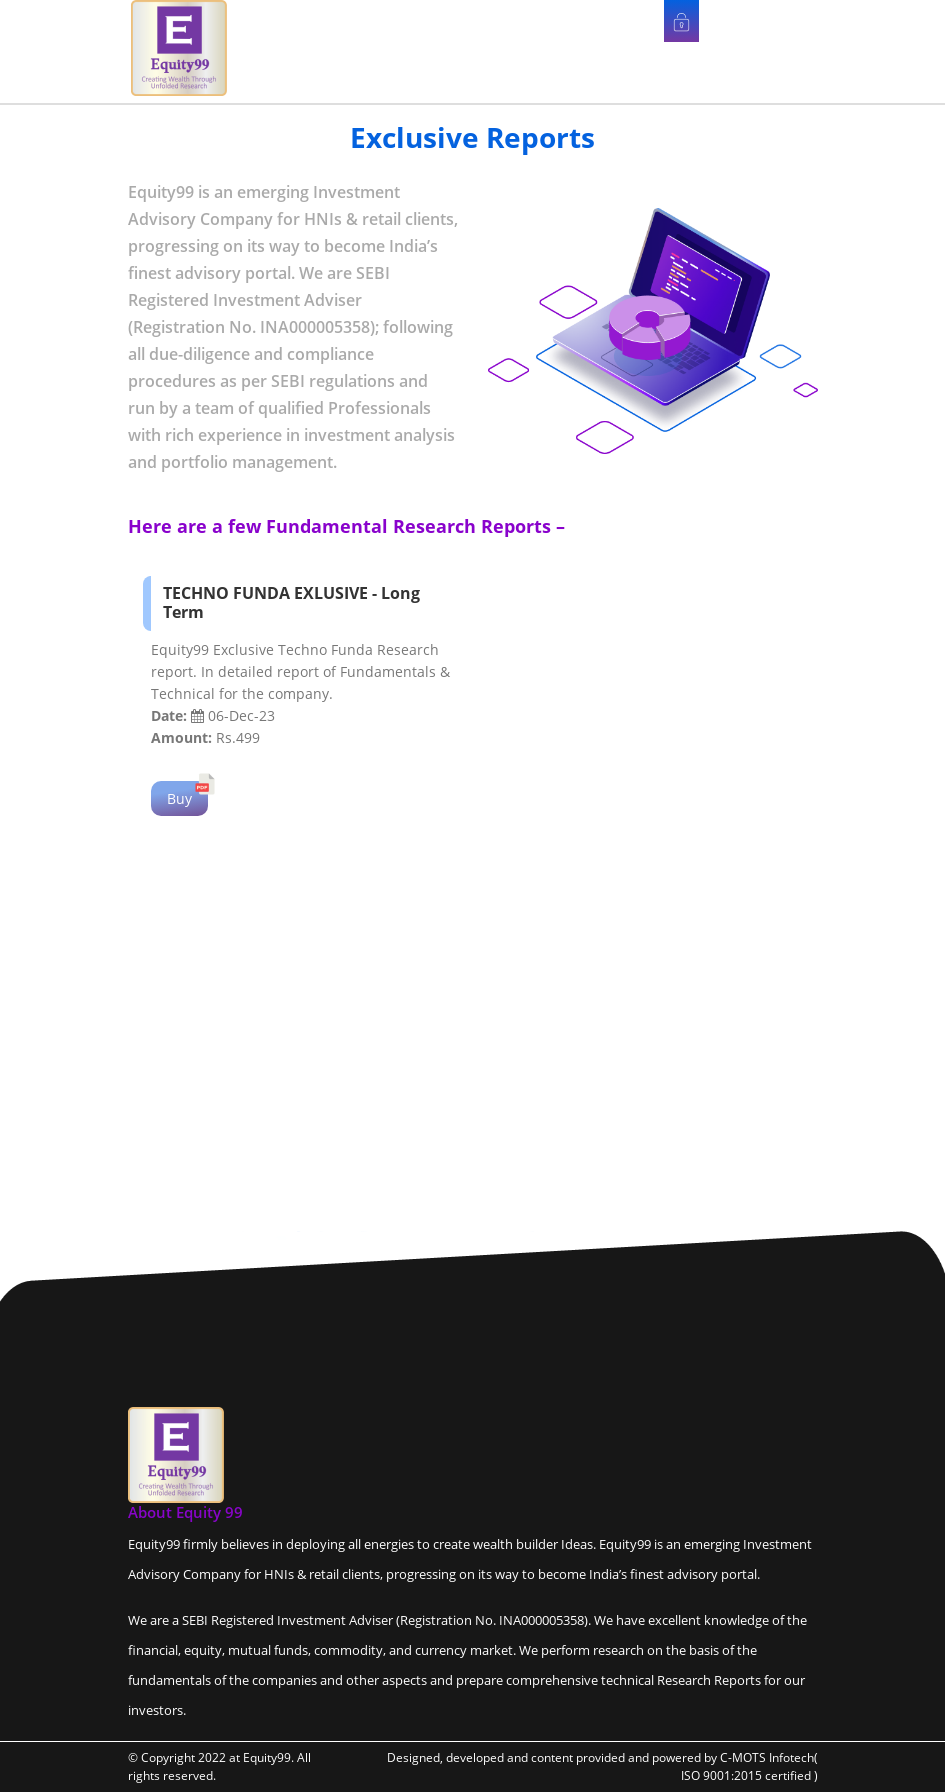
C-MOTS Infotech (767, 1757)
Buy (179, 798)
